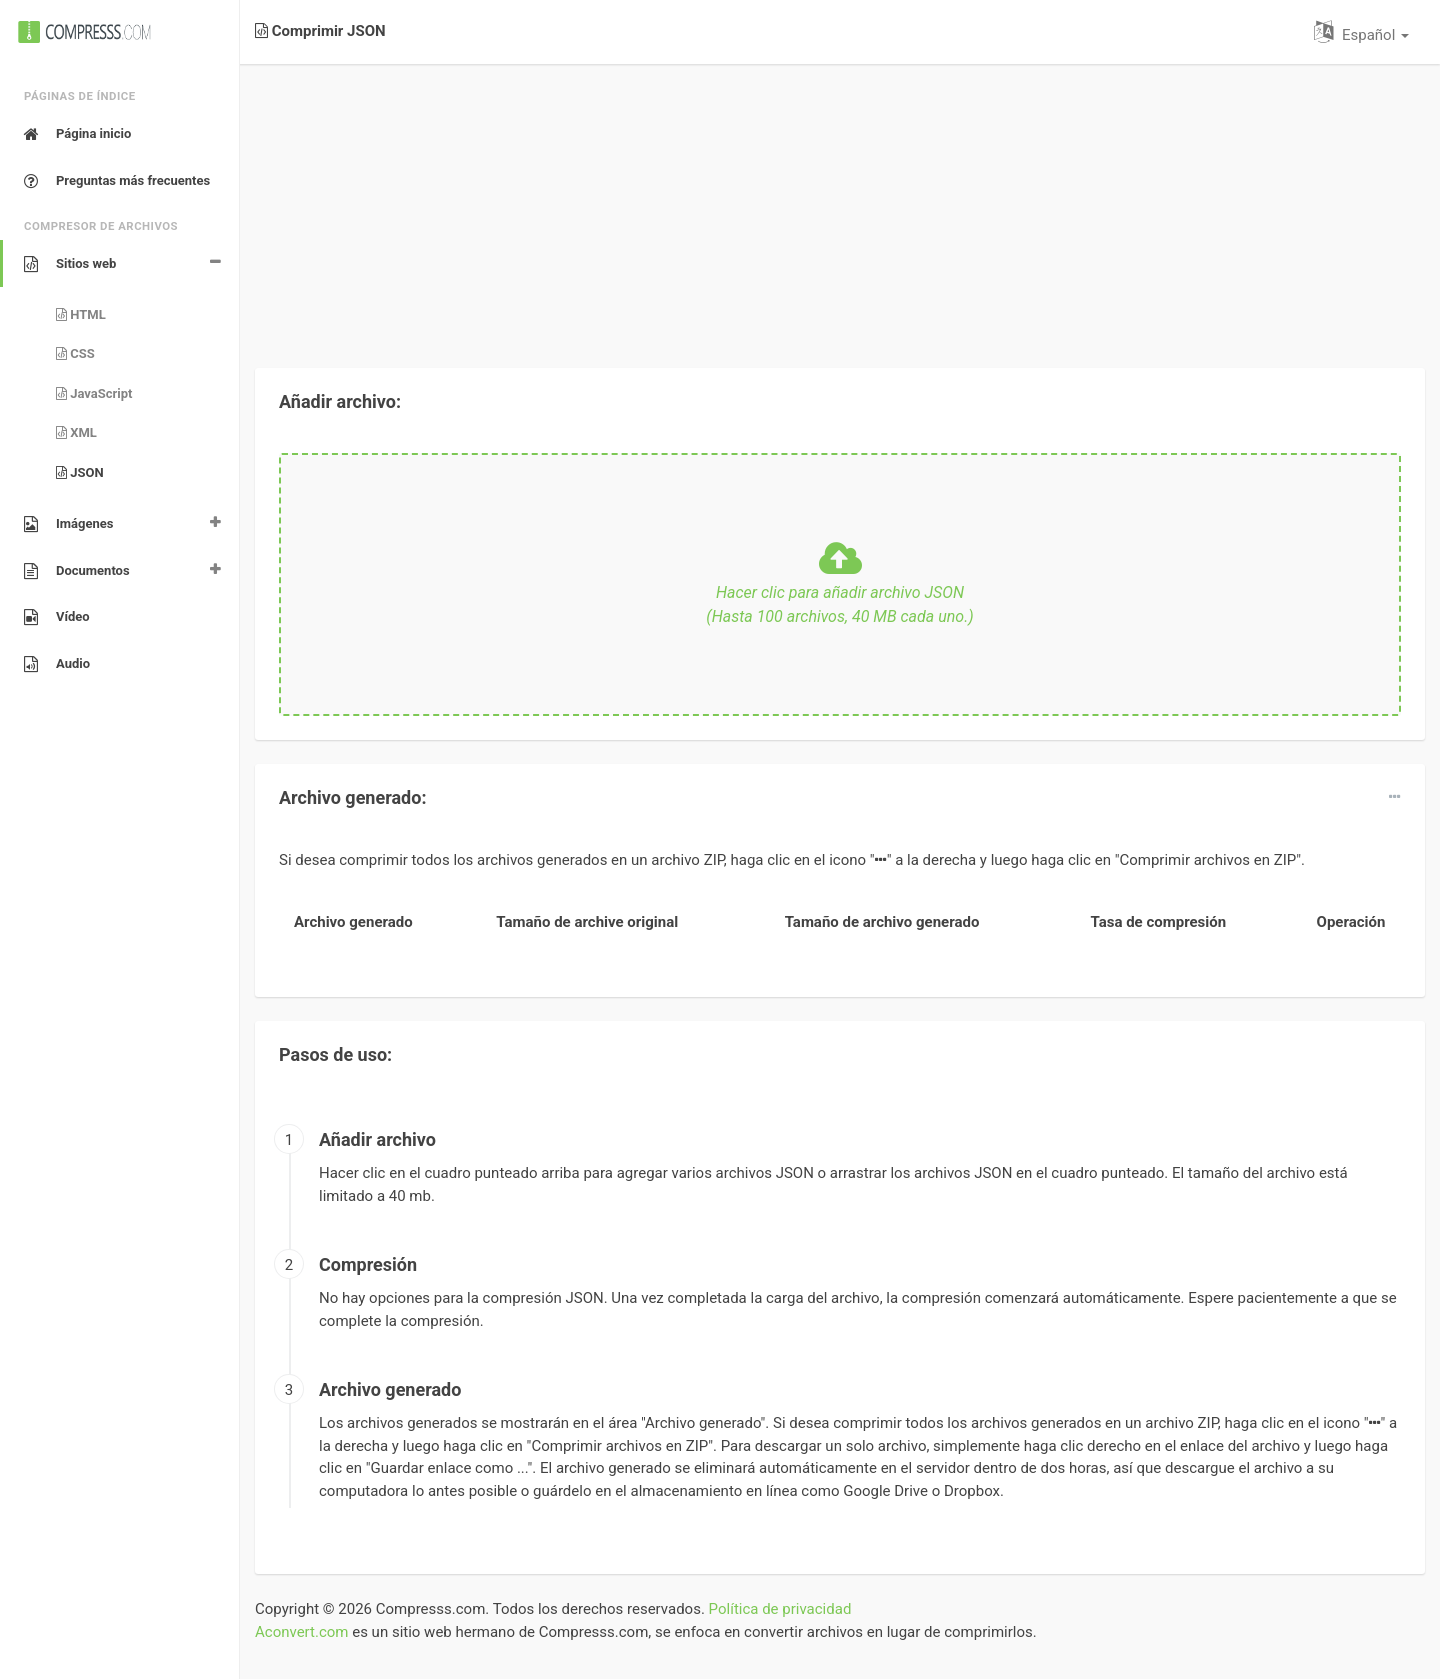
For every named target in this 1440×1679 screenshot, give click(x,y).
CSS (75, 353)
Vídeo (57, 617)
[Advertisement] (840, 204)
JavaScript (94, 393)
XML (76, 432)
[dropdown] (1395, 797)
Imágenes (68, 524)
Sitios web (70, 264)
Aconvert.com (301, 1632)
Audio (57, 664)
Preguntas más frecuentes (117, 181)
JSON (80, 472)
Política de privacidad (780, 1609)
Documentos (77, 571)
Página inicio (77, 134)
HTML (81, 314)
